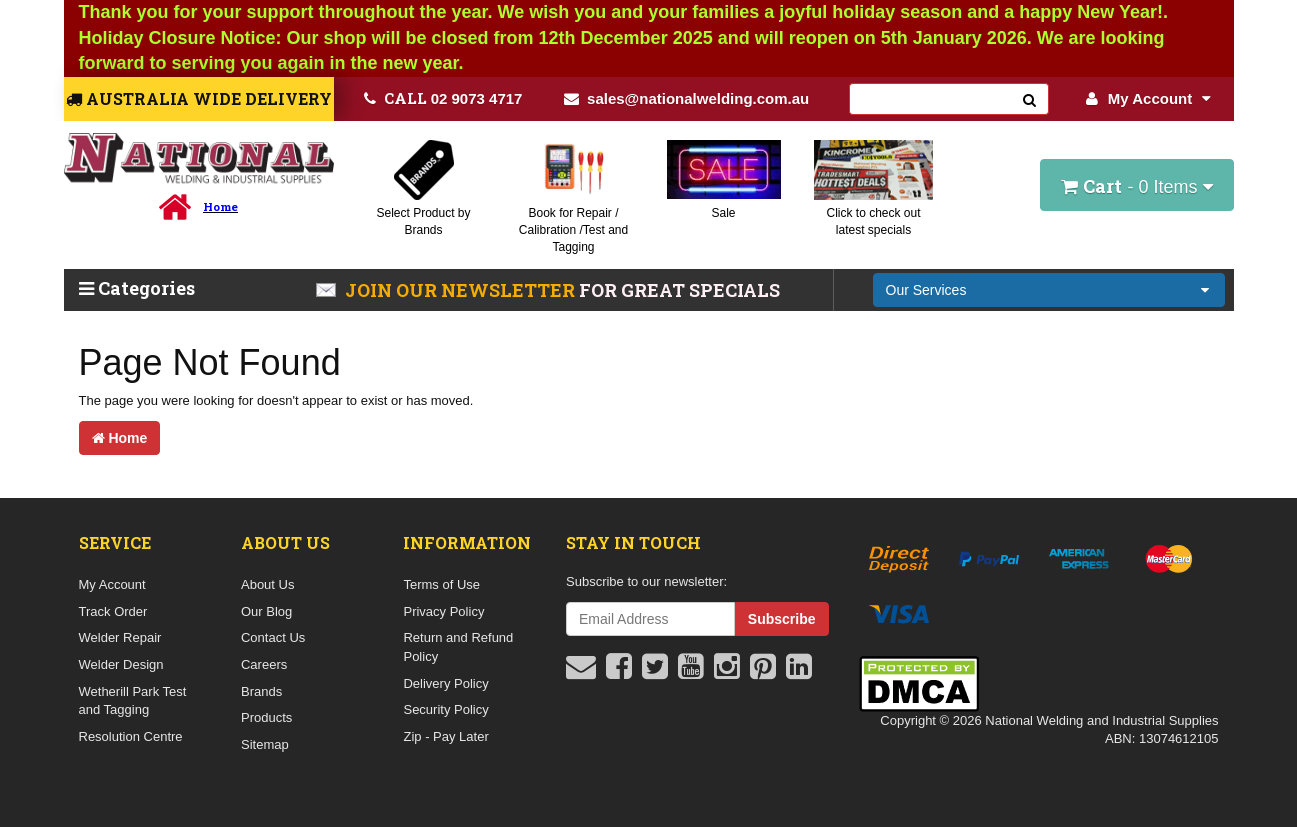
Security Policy (445, 709)
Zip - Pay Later (445, 736)
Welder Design (121, 664)
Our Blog (266, 611)
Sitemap (265, 744)
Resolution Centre (131, 736)
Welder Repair (120, 637)
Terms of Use (441, 584)
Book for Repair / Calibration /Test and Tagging (573, 230)
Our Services (926, 290)
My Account (1148, 98)
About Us (267, 584)
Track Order (113, 611)
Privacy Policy (443, 611)
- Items (1136, 186)
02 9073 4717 (443, 98)
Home (120, 438)
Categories (137, 288)
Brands (261, 691)
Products (266, 717)
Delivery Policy (445, 683)
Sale (723, 213)
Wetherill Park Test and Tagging (133, 701)
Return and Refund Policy (458, 647)
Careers (264, 664)
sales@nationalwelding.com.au (686, 98)
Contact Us (273, 637)
